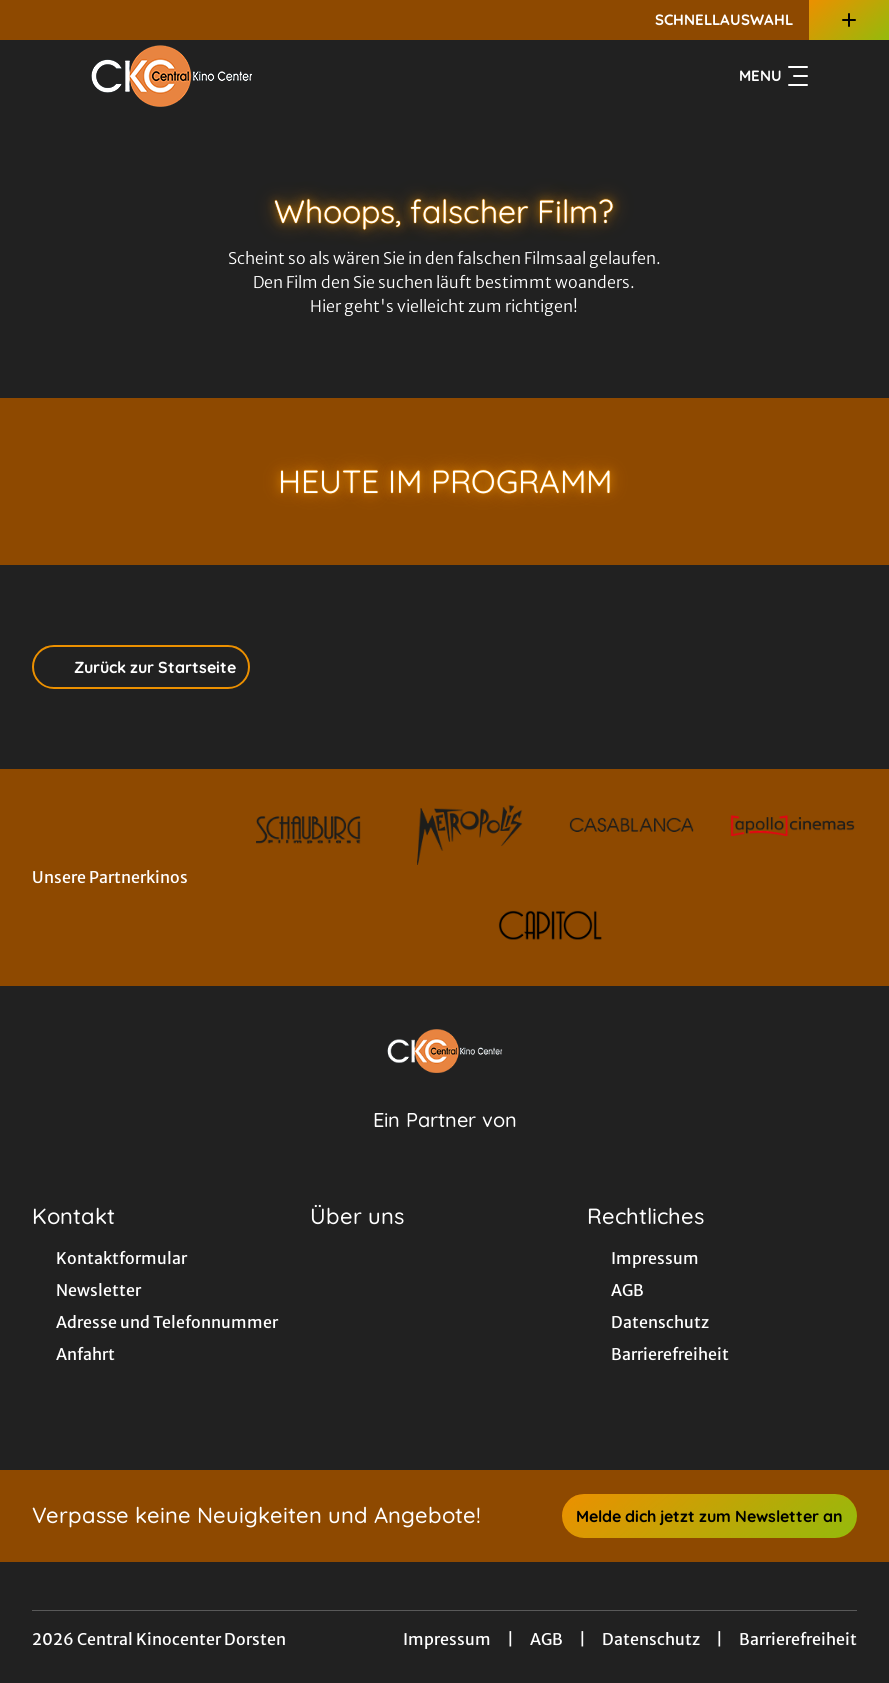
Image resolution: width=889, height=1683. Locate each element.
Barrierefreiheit (798, 1639)
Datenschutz (651, 1639)
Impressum (447, 1639)
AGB (546, 1639)
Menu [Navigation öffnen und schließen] (773, 76)
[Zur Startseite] (172, 76)
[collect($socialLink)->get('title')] (36, 20)
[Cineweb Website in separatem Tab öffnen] (445, 1145)
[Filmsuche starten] (837, 76)
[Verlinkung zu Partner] (308, 829)
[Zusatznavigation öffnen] (849, 20)
